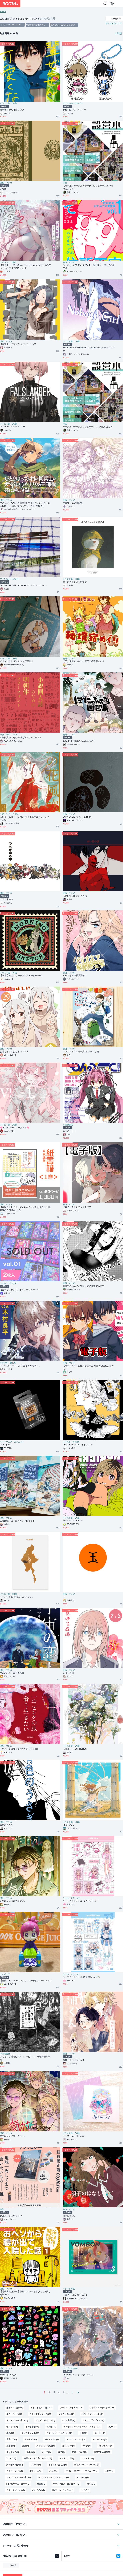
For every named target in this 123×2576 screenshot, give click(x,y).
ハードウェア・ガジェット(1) (66, 2484)
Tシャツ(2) (11, 2458)
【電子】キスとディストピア (77, 1207)
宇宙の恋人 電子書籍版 (12, 1673)
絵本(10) (83, 2433)
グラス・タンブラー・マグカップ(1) (81, 2471)
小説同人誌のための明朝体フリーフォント (20, 737)
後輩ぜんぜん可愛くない (12, 109)
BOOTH (3, 12)
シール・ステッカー (9, 1283)
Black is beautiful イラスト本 (77, 1444)
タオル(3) (30, 2452)
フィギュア (5, 1974)
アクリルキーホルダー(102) (102, 2408)
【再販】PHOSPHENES (75, 1748)
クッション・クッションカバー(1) (53, 2477)
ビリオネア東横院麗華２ (75, 975)
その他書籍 (68, 1125)
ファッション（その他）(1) (18, 2477)
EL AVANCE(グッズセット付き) (78, 2374)
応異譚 (3, 189)
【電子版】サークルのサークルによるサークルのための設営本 (88, 187)
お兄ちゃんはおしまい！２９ (14, 1051)
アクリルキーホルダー (73, 103)
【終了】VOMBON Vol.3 (75, 2295)
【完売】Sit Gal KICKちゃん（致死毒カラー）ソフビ (25, 1980)
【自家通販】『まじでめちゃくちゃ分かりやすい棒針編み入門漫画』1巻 (25, 1208)
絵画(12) (10, 2433)
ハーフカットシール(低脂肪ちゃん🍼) (81, 1977)
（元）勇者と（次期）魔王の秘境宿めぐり (83, 661)
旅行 (2, 2209)
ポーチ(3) (46, 2452)
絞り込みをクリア (114, 23)
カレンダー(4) (68, 2446)
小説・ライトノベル (9, 735)
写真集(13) (51, 2427)
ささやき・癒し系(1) (57, 2465)
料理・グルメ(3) (79, 2452)
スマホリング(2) (66, 2458)
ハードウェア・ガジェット (12, 1442)
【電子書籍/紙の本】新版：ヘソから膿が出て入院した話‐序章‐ (25, 2293)
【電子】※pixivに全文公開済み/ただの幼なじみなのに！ (88, 1367)
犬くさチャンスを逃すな (75, 582)
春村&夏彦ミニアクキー (74, 109)
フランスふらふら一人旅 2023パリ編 (81, 1051)
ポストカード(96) (14, 2414)
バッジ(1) (53, 2471)
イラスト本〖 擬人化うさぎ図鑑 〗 (17, 661)
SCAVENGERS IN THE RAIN (77, 817)
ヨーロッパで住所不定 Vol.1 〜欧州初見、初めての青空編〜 (89, 266)
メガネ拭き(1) (82, 2477)
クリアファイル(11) (30, 2433)
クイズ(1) (85, 2490)
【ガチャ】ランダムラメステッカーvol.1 (19, 1289)
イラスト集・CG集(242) (41, 2408)
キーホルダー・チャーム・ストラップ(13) (82, 2427)
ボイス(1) (91, 2484)
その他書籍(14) (32, 2427)
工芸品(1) (109, 2471)
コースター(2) (87, 2458)
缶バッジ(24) (12, 2427)
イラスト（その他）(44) (17, 2420)
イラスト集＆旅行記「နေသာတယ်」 (17, 1597)
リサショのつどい (8, 2374)
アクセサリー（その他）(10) (59, 2433)
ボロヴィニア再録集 (72, 503)
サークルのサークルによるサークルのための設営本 (88, 426)
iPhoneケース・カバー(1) (17, 2484)
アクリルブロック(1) (15, 2490)
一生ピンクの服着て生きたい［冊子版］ (19, 1748)
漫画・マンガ (6, 183)
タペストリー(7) (51, 2439)
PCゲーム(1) (35, 2471)
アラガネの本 (6, 899)
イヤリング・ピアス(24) (93, 2420)
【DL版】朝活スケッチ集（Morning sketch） (22, 975)
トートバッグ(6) (99, 2439)
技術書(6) (10, 2446)
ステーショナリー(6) (75, 2439)
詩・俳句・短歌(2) (14, 2465)
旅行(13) (112, 2427)
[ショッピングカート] (112, 3)
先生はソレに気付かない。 (13, 1901)
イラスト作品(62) (66, 2414)
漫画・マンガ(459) (14, 2408)
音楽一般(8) (11, 2439)
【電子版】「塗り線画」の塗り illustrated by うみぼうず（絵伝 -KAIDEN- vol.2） (25, 266)
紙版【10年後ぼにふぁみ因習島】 (79, 741)
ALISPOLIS (68, 1825)
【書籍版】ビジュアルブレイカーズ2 (18, 344)
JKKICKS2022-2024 (72, 1520)
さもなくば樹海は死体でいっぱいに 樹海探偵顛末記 (25, 2058)
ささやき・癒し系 (8, 1363)
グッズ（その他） (71, 2368)
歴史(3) (61, 2452)
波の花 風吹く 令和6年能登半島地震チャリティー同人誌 (25, 818)
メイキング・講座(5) (45, 2446)
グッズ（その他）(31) (45, 2420)
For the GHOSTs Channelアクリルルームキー (23, 585)
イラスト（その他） (72, 1442)
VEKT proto (5, 1444)
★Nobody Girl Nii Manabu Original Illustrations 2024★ (88, 349)
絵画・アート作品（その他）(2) (38, 2458)
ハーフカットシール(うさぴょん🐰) (80, 1901)
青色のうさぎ (6, 1825)
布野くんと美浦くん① (74, 2060)
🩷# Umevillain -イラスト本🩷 (14, 1127)
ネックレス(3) (12, 2452)
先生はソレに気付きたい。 (13, 2136)
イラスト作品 (69, 2289)
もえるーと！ (69, 1131)
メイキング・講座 (8, 262)
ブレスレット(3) (105, 2446)
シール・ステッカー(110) (71, 2408)
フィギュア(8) (30, 2439)
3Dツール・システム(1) (62, 2490)
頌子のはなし (69, 2215)
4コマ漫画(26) (68, 2420)
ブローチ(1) (35, 2465)
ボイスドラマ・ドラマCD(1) (87, 2465)
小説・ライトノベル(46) (92, 2414)
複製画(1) (41, 2484)
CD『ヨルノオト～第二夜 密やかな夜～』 (20, 1365)
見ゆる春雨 (68, 1673)
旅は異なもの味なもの (11, 2215)
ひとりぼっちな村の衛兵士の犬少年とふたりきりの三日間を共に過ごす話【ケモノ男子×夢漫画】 (25, 504)
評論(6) (25, 2446)
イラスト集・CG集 (8, 103)
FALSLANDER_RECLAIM (12, 426)
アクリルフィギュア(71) (40, 2414)
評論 (65, 183)
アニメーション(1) (14, 2471)
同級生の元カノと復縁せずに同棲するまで (83, 1286)
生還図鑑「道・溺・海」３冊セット (17, 1520)
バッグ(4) (86, 2446)
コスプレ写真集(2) (102, 2452)
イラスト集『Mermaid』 (75, 2136)
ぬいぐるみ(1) (38, 2490)
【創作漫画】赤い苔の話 (75, 896)
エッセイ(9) (100, 2433)
